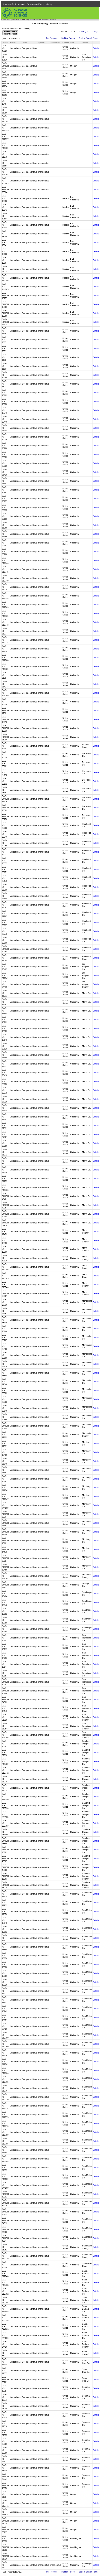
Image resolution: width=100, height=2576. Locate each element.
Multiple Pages (68, 38)
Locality (94, 31)
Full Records (51, 38)
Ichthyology (25, 19)
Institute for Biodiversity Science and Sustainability (27, 4)
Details (96, 48)
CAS (3, 19)
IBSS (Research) (13, 19)
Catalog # (83, 31)
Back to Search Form (88, 38)
